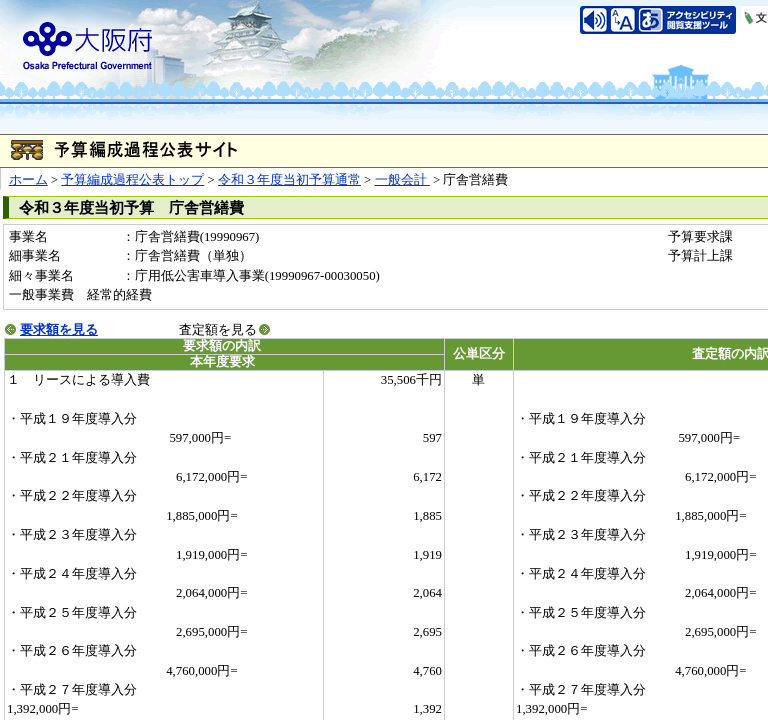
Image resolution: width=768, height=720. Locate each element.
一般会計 (402, 180)
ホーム (28, 180)
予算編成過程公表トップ (132, 180)
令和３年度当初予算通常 (289, 180)
